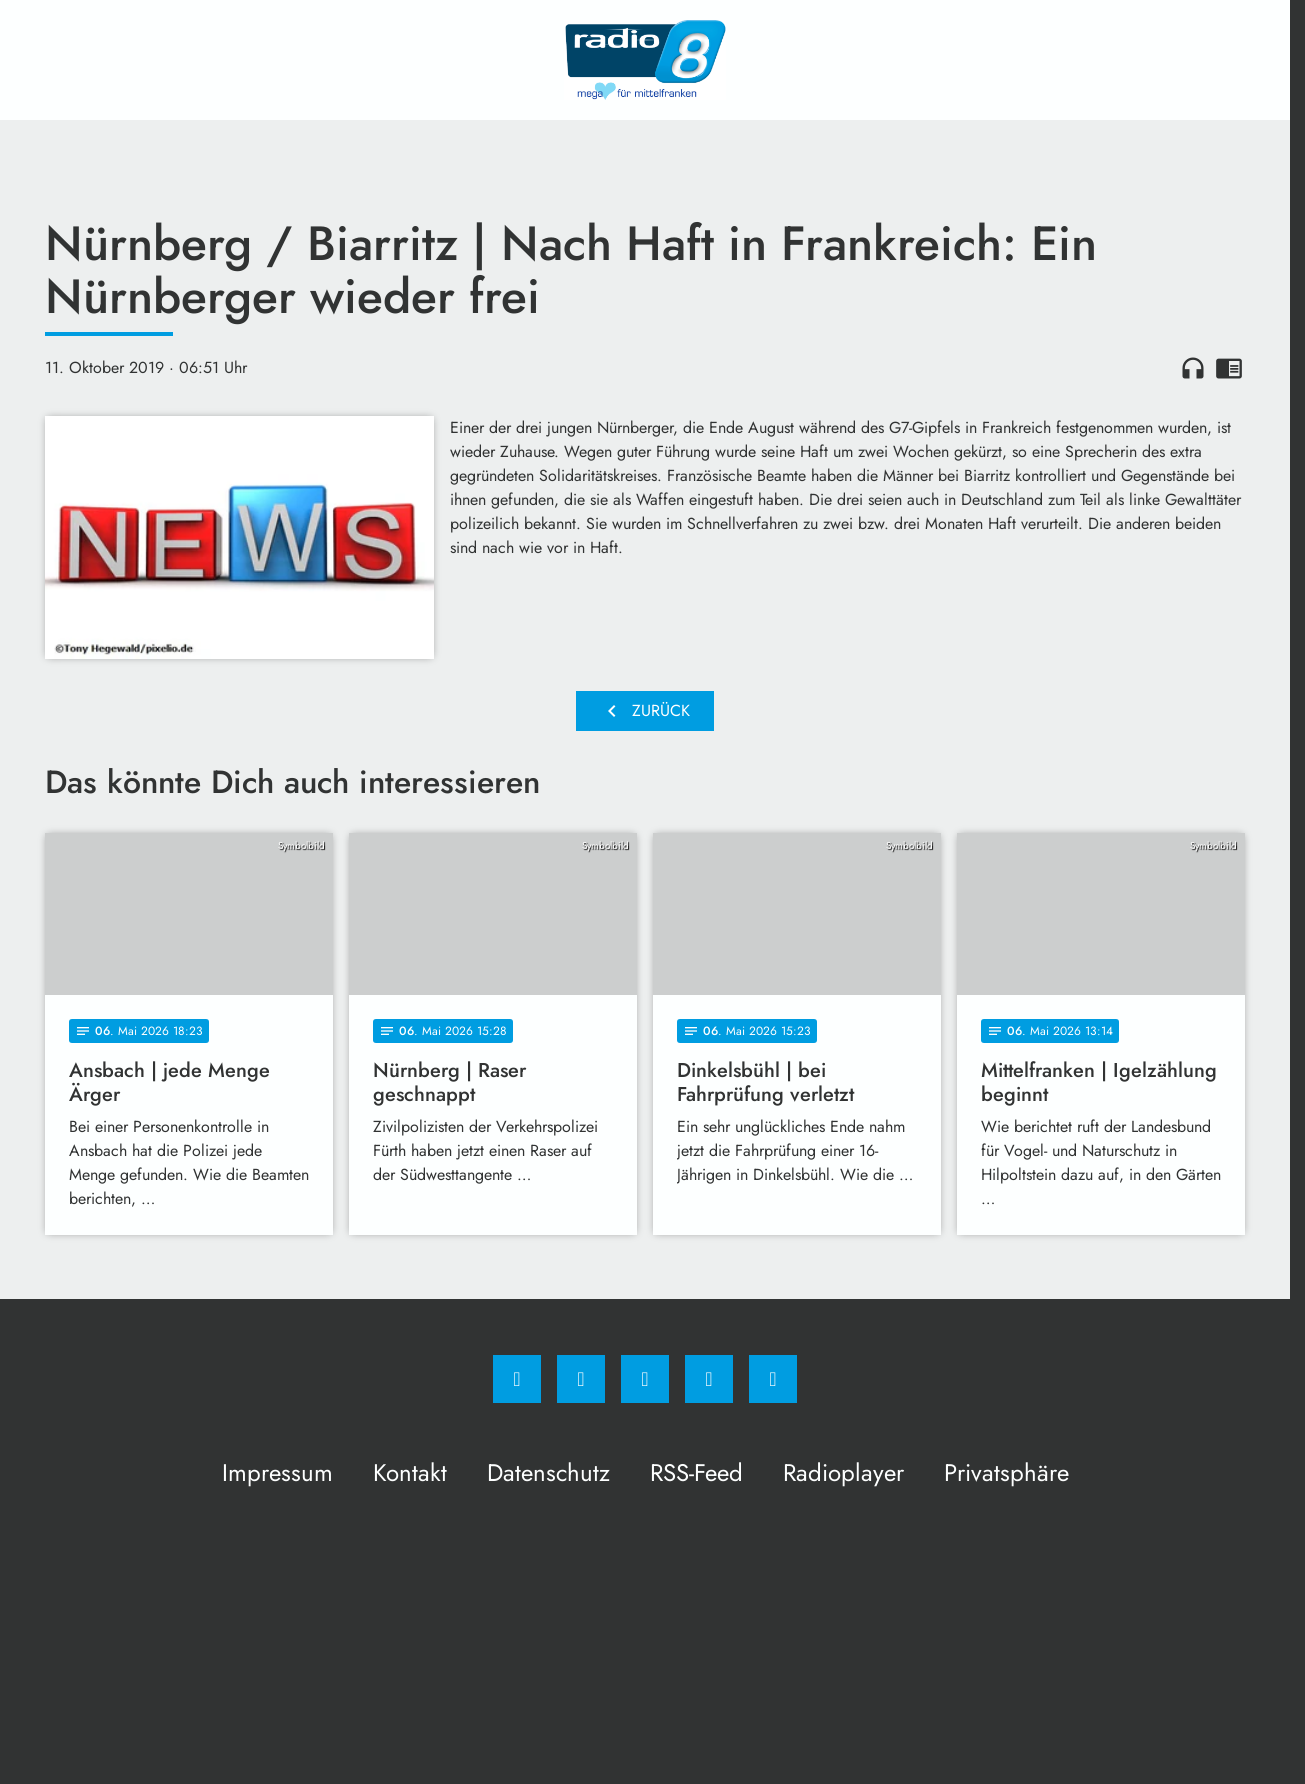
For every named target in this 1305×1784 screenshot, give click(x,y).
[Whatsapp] (645, 1379)
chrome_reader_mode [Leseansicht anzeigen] (1229, 368)
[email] (773, 1379)
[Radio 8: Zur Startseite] (645, 60)
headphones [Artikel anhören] (1193, 368)
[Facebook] (517, 1379)
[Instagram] (581, 1379)
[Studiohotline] (709, 1379)
